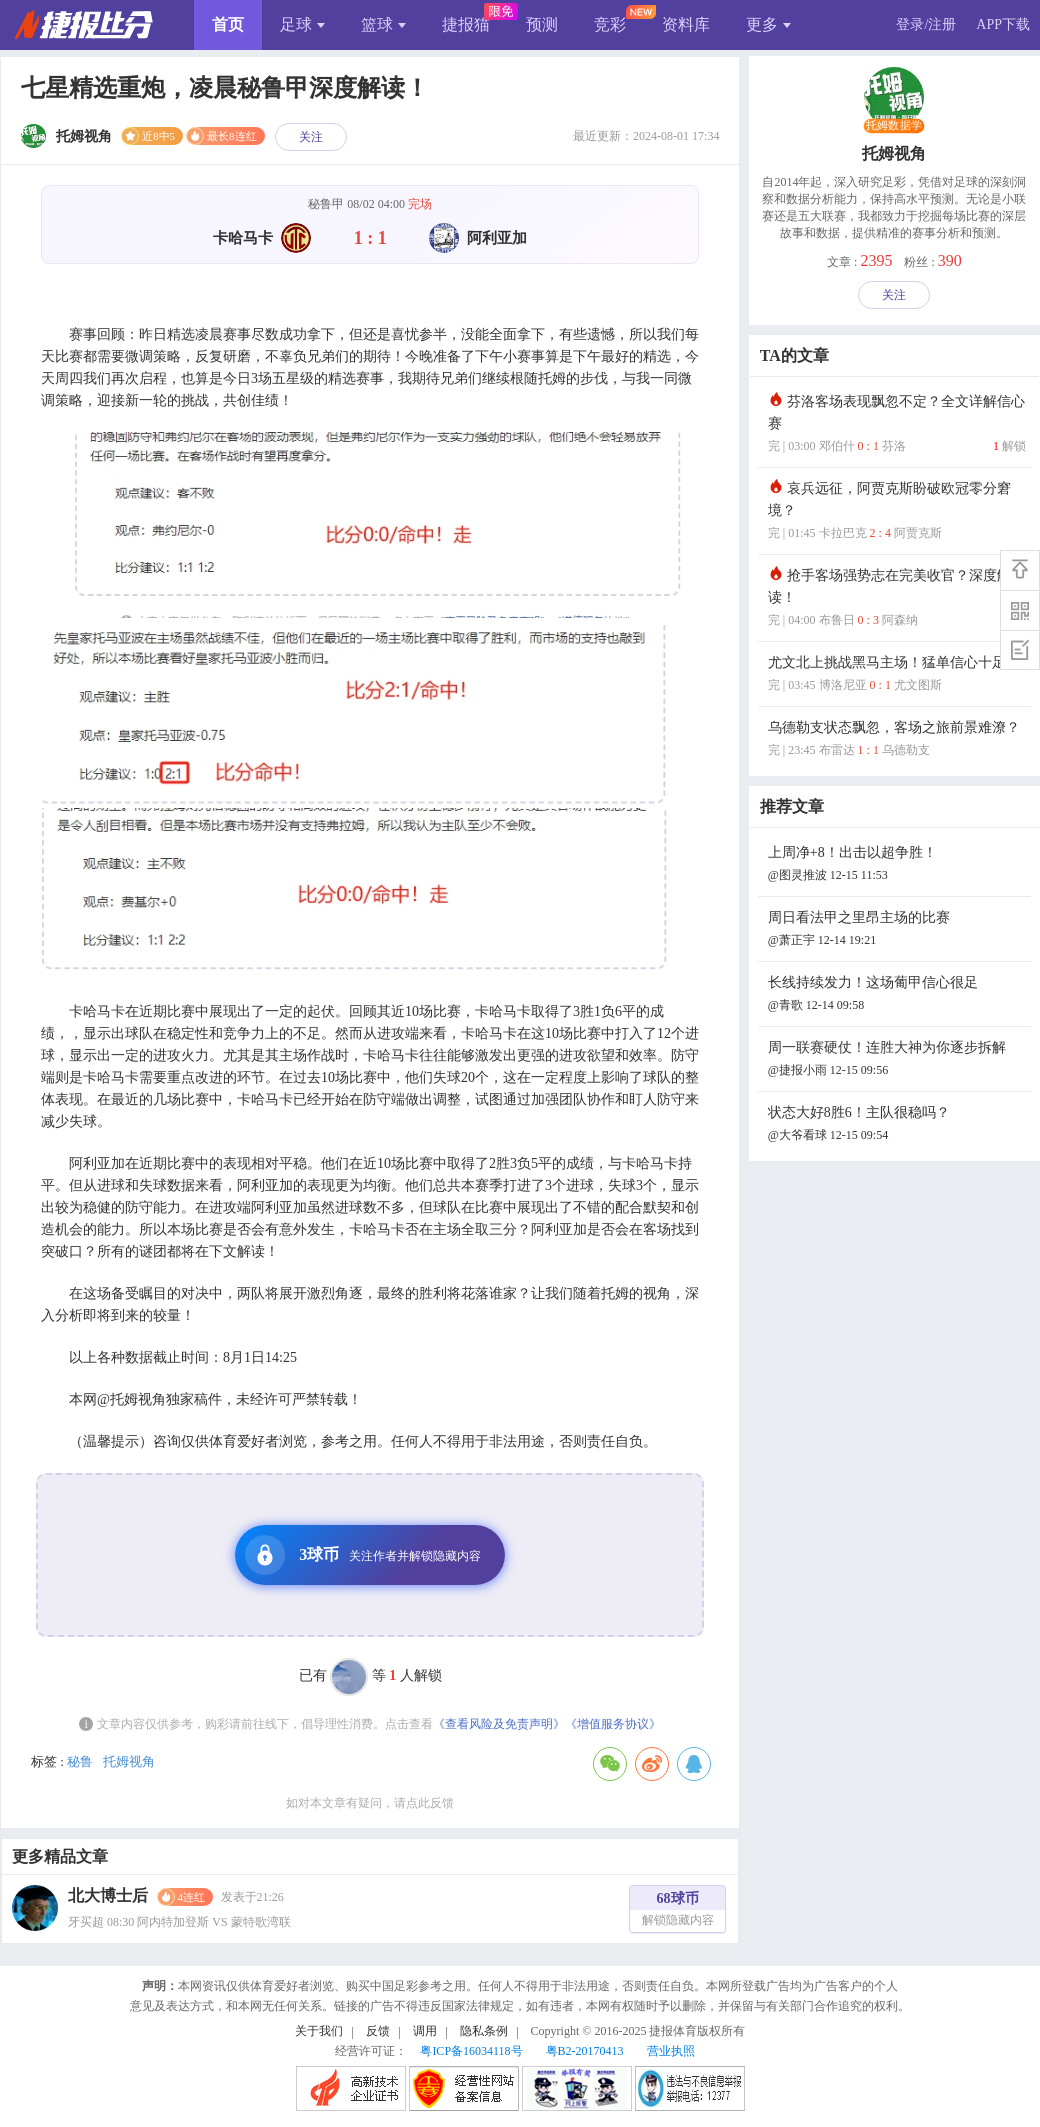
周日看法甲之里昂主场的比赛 (897, 930)
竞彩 (610, 24)
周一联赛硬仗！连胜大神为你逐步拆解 (897, 1060)
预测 (542, 24)
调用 (425, 2031)
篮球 (383, 24)
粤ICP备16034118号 (471, 2051)
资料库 (686, 24)
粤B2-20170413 (585, 2051)
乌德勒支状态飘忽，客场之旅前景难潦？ (897, 740)
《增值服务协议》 (613, 1724)
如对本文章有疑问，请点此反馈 (370, 1803)
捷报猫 (466, 24)
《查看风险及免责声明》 (499, 1724)
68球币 (678, 1911)
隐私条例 (484, 2031)
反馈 (378, 2031)
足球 (302, 24)
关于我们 (319, 2031)
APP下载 (1003, 24)
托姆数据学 (894, 126)
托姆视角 (129, 1761)
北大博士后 (108, 1895)
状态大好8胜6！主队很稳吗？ (897, 1125)
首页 (228, 24)
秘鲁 (80, 1761)
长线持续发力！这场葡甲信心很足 (897, 995)
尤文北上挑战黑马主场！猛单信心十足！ (897, 675)
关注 (311, 137)
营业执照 (671, 2051)
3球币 (363, 1555)
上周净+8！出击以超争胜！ (897, 865)
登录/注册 (926, 24)
